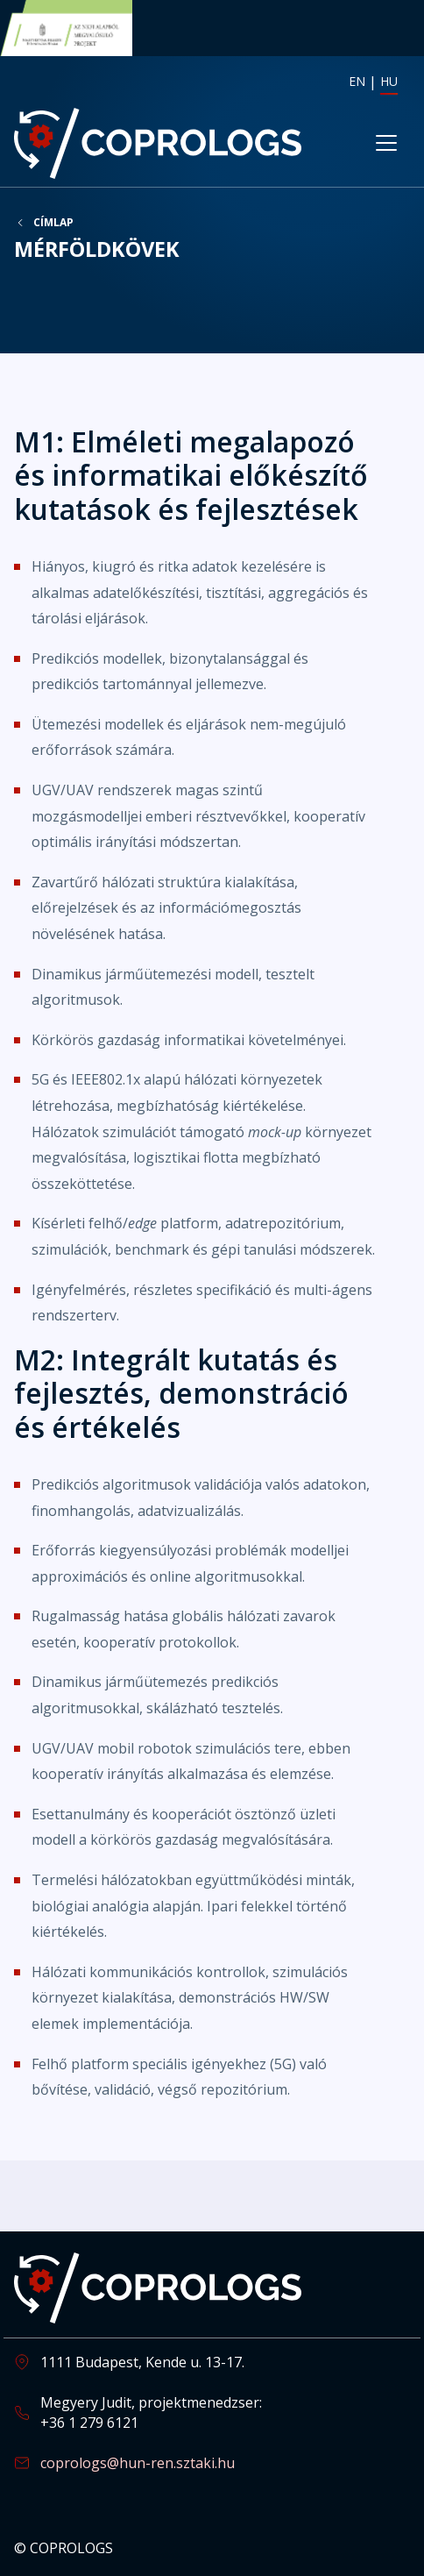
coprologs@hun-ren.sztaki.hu (137, 2463)
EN (357, 81)
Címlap (53, 223)
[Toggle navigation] (386, 143)
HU (389, 81)
